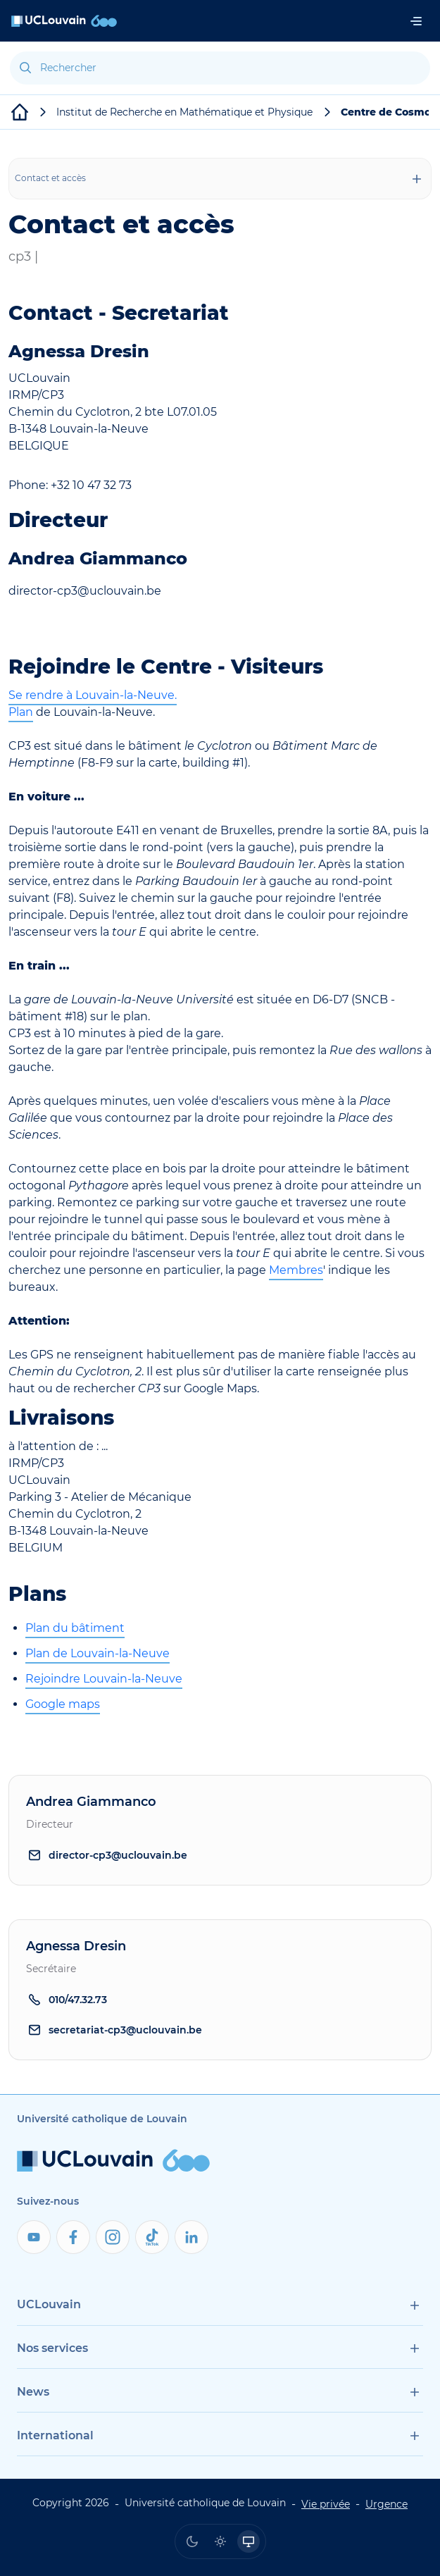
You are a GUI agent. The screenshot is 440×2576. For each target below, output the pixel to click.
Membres (296, 1270)
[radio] (192, 2541)
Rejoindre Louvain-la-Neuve (103, 1678)
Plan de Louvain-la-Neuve (97, 1653)
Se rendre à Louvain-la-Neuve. (92, 695)
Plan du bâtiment (75, 1628)
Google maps (62, 1704)
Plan (20, 712)
